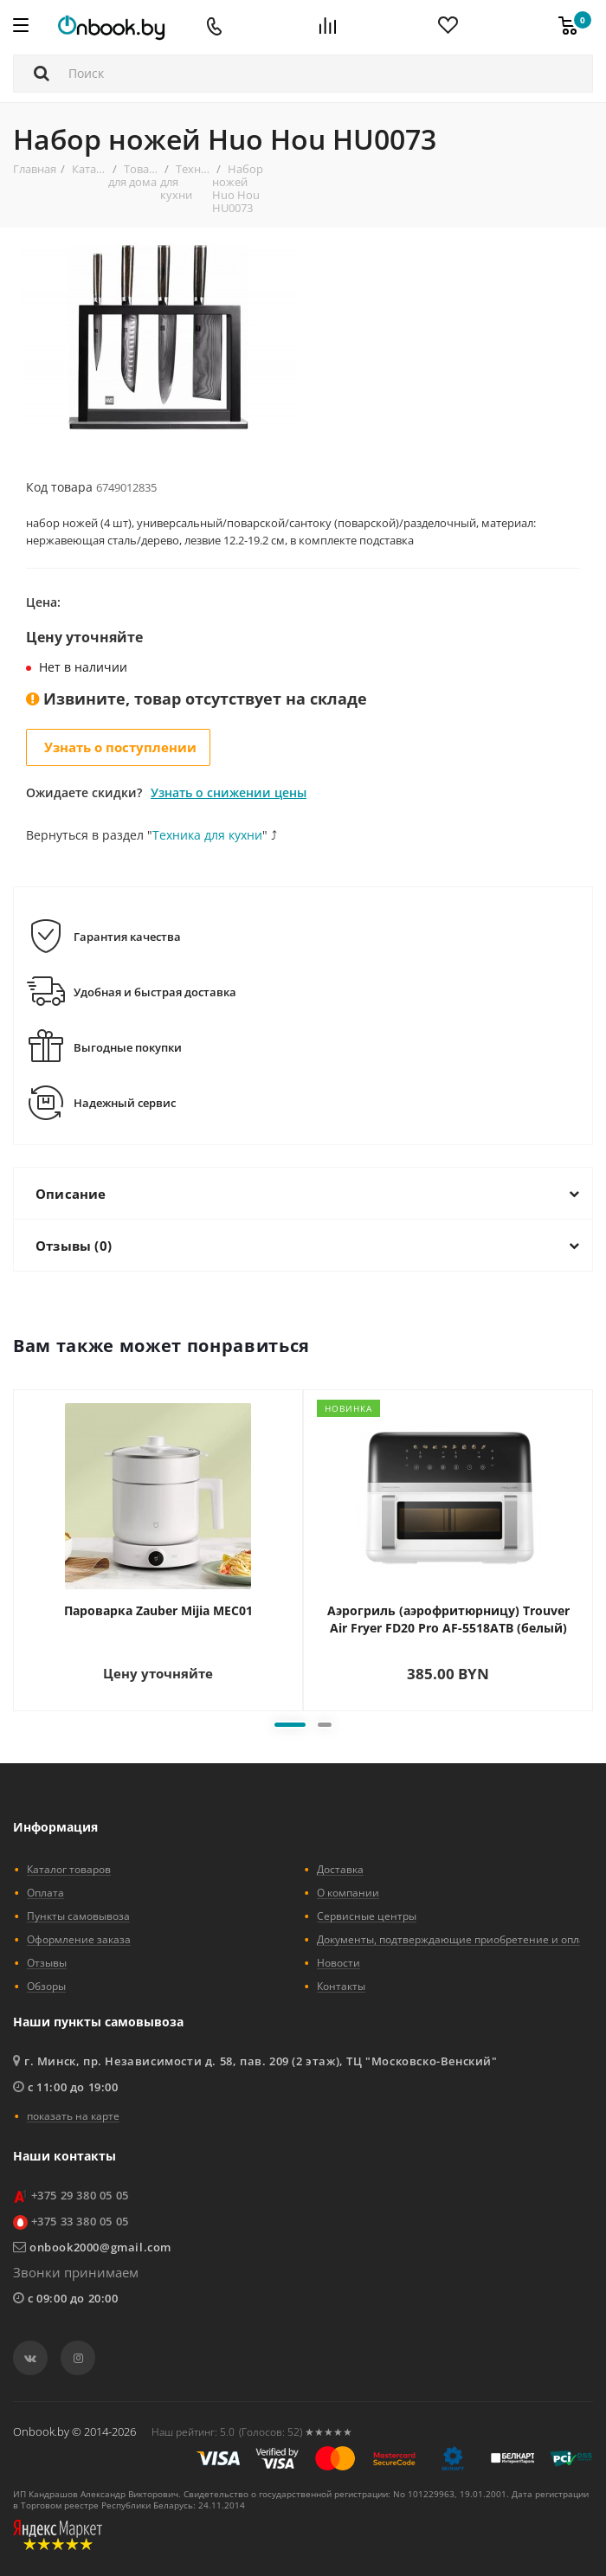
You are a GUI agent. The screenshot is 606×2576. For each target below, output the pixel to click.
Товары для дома (136, 175)
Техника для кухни (207, 835)
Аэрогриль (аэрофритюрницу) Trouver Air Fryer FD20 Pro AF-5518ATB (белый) (448, 1619)
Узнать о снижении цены (228, 792)
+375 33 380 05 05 (80, 2221)
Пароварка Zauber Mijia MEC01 (158, 1610)
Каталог (93, 169)
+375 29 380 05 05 (80, 2195)
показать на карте (73, 2115)
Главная (34, 169)
